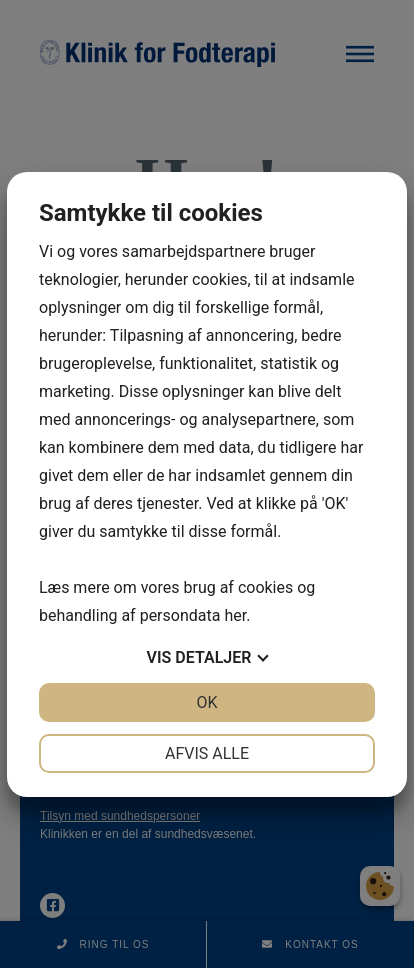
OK (206, 702)
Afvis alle (207, 753)
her (235, 615)
